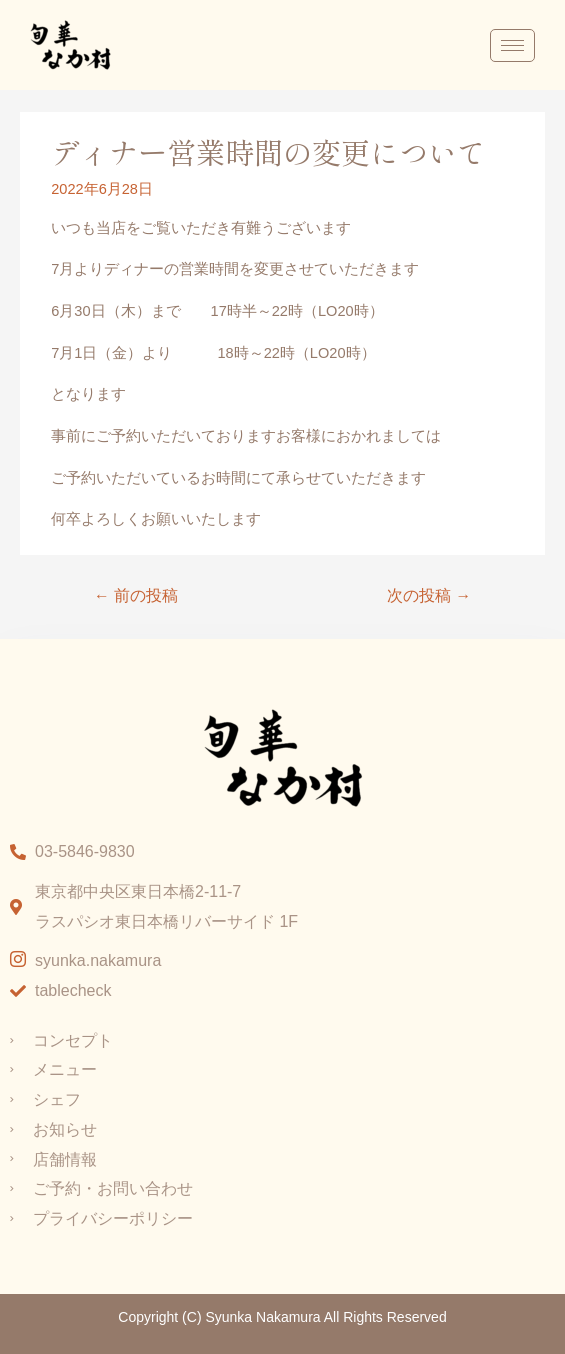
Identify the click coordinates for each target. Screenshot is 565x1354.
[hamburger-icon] (512, 45)
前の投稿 (136, 595)
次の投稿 (429, 595)
